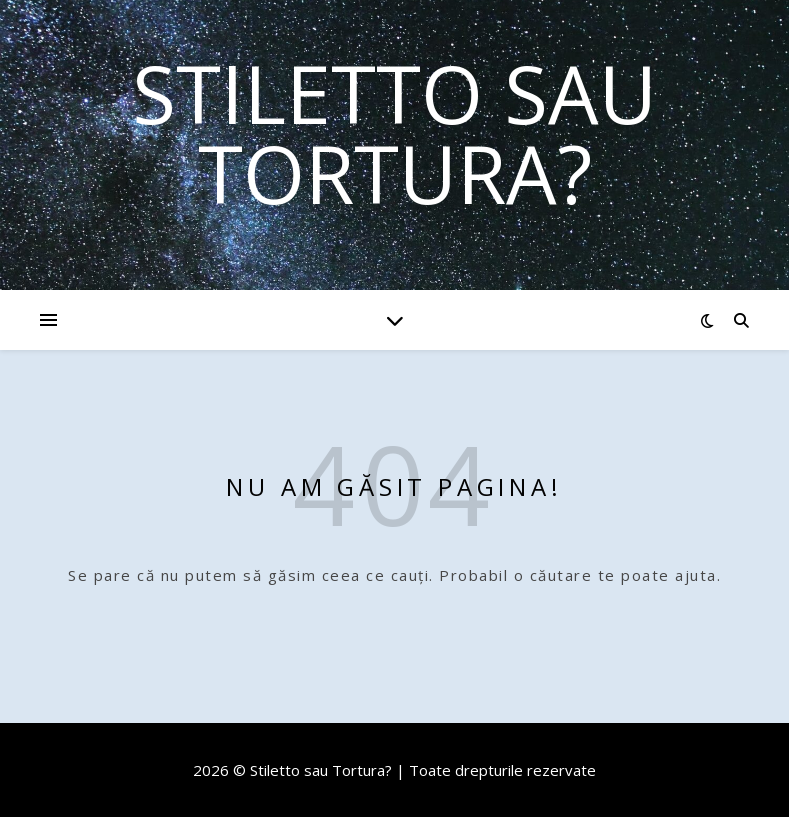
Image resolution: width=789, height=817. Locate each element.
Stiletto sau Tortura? (394, 133)
